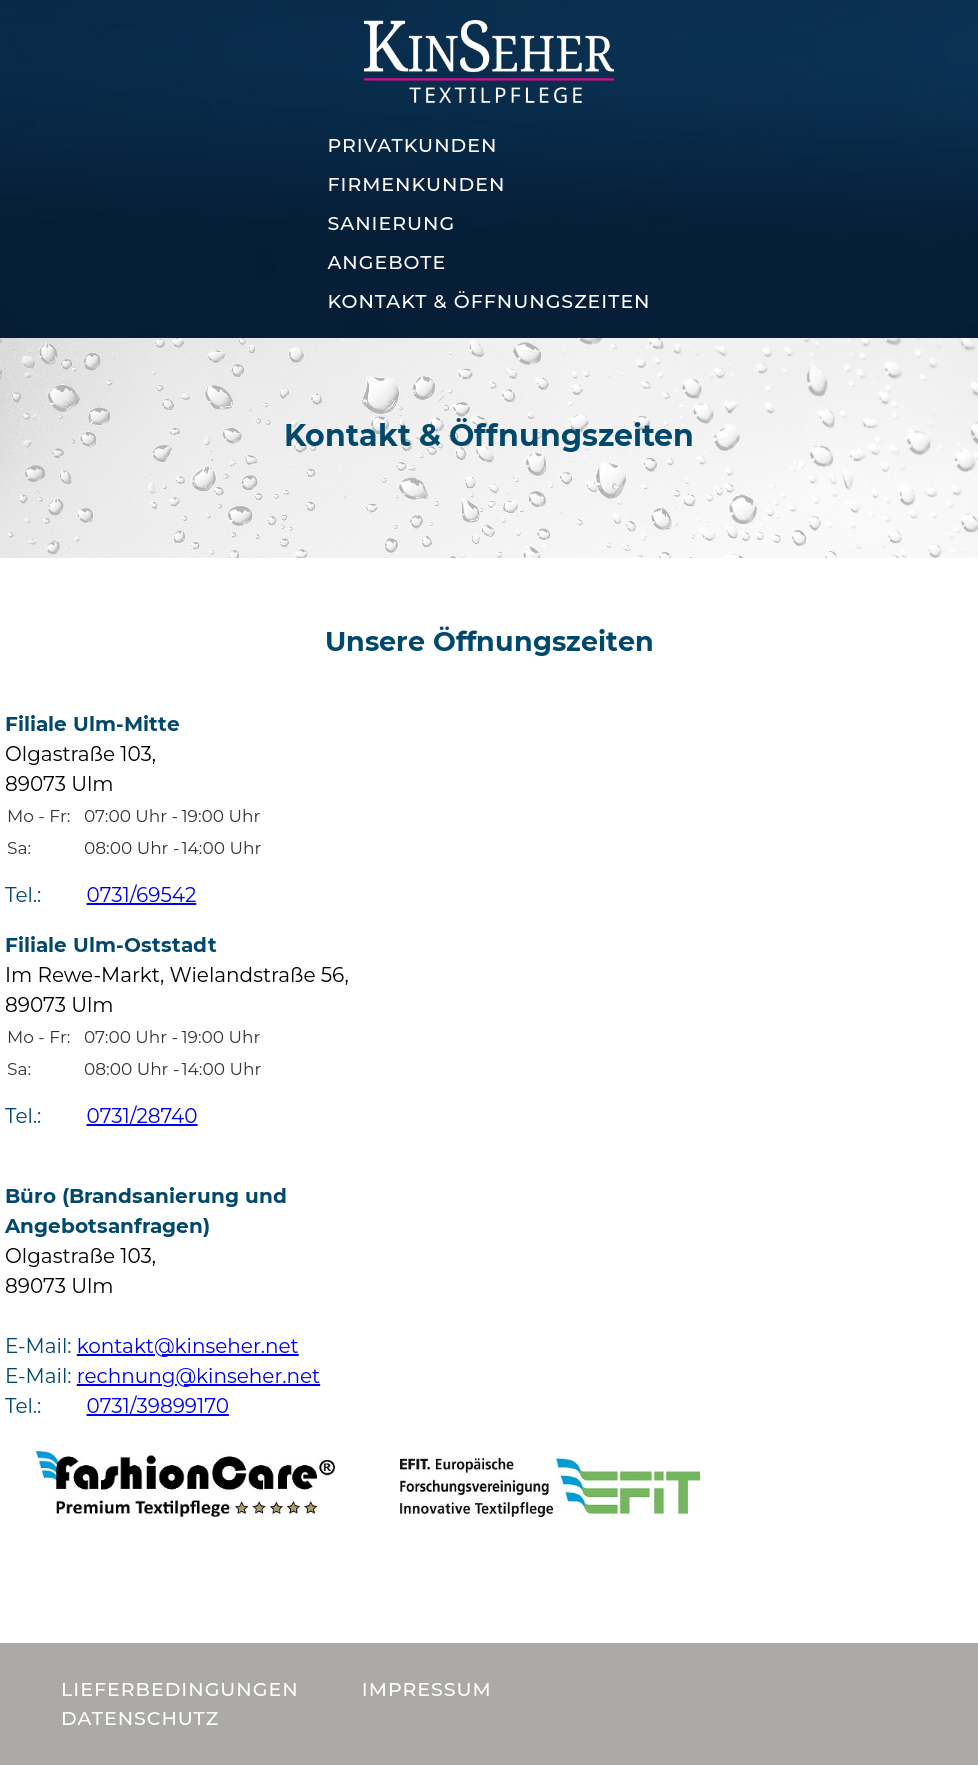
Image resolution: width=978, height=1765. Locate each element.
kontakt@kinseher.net (188, 1346)
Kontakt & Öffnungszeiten (488, 301)
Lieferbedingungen (180, 1689)
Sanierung (391, 223)
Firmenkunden (416, 184)
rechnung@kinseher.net (198, 1376)
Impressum (427, 1689)
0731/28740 (142, 1116)
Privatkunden (412, 145)
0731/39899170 (158, 1406)
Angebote (386, 262)
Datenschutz (140, 1718)
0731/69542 (142, 895)
